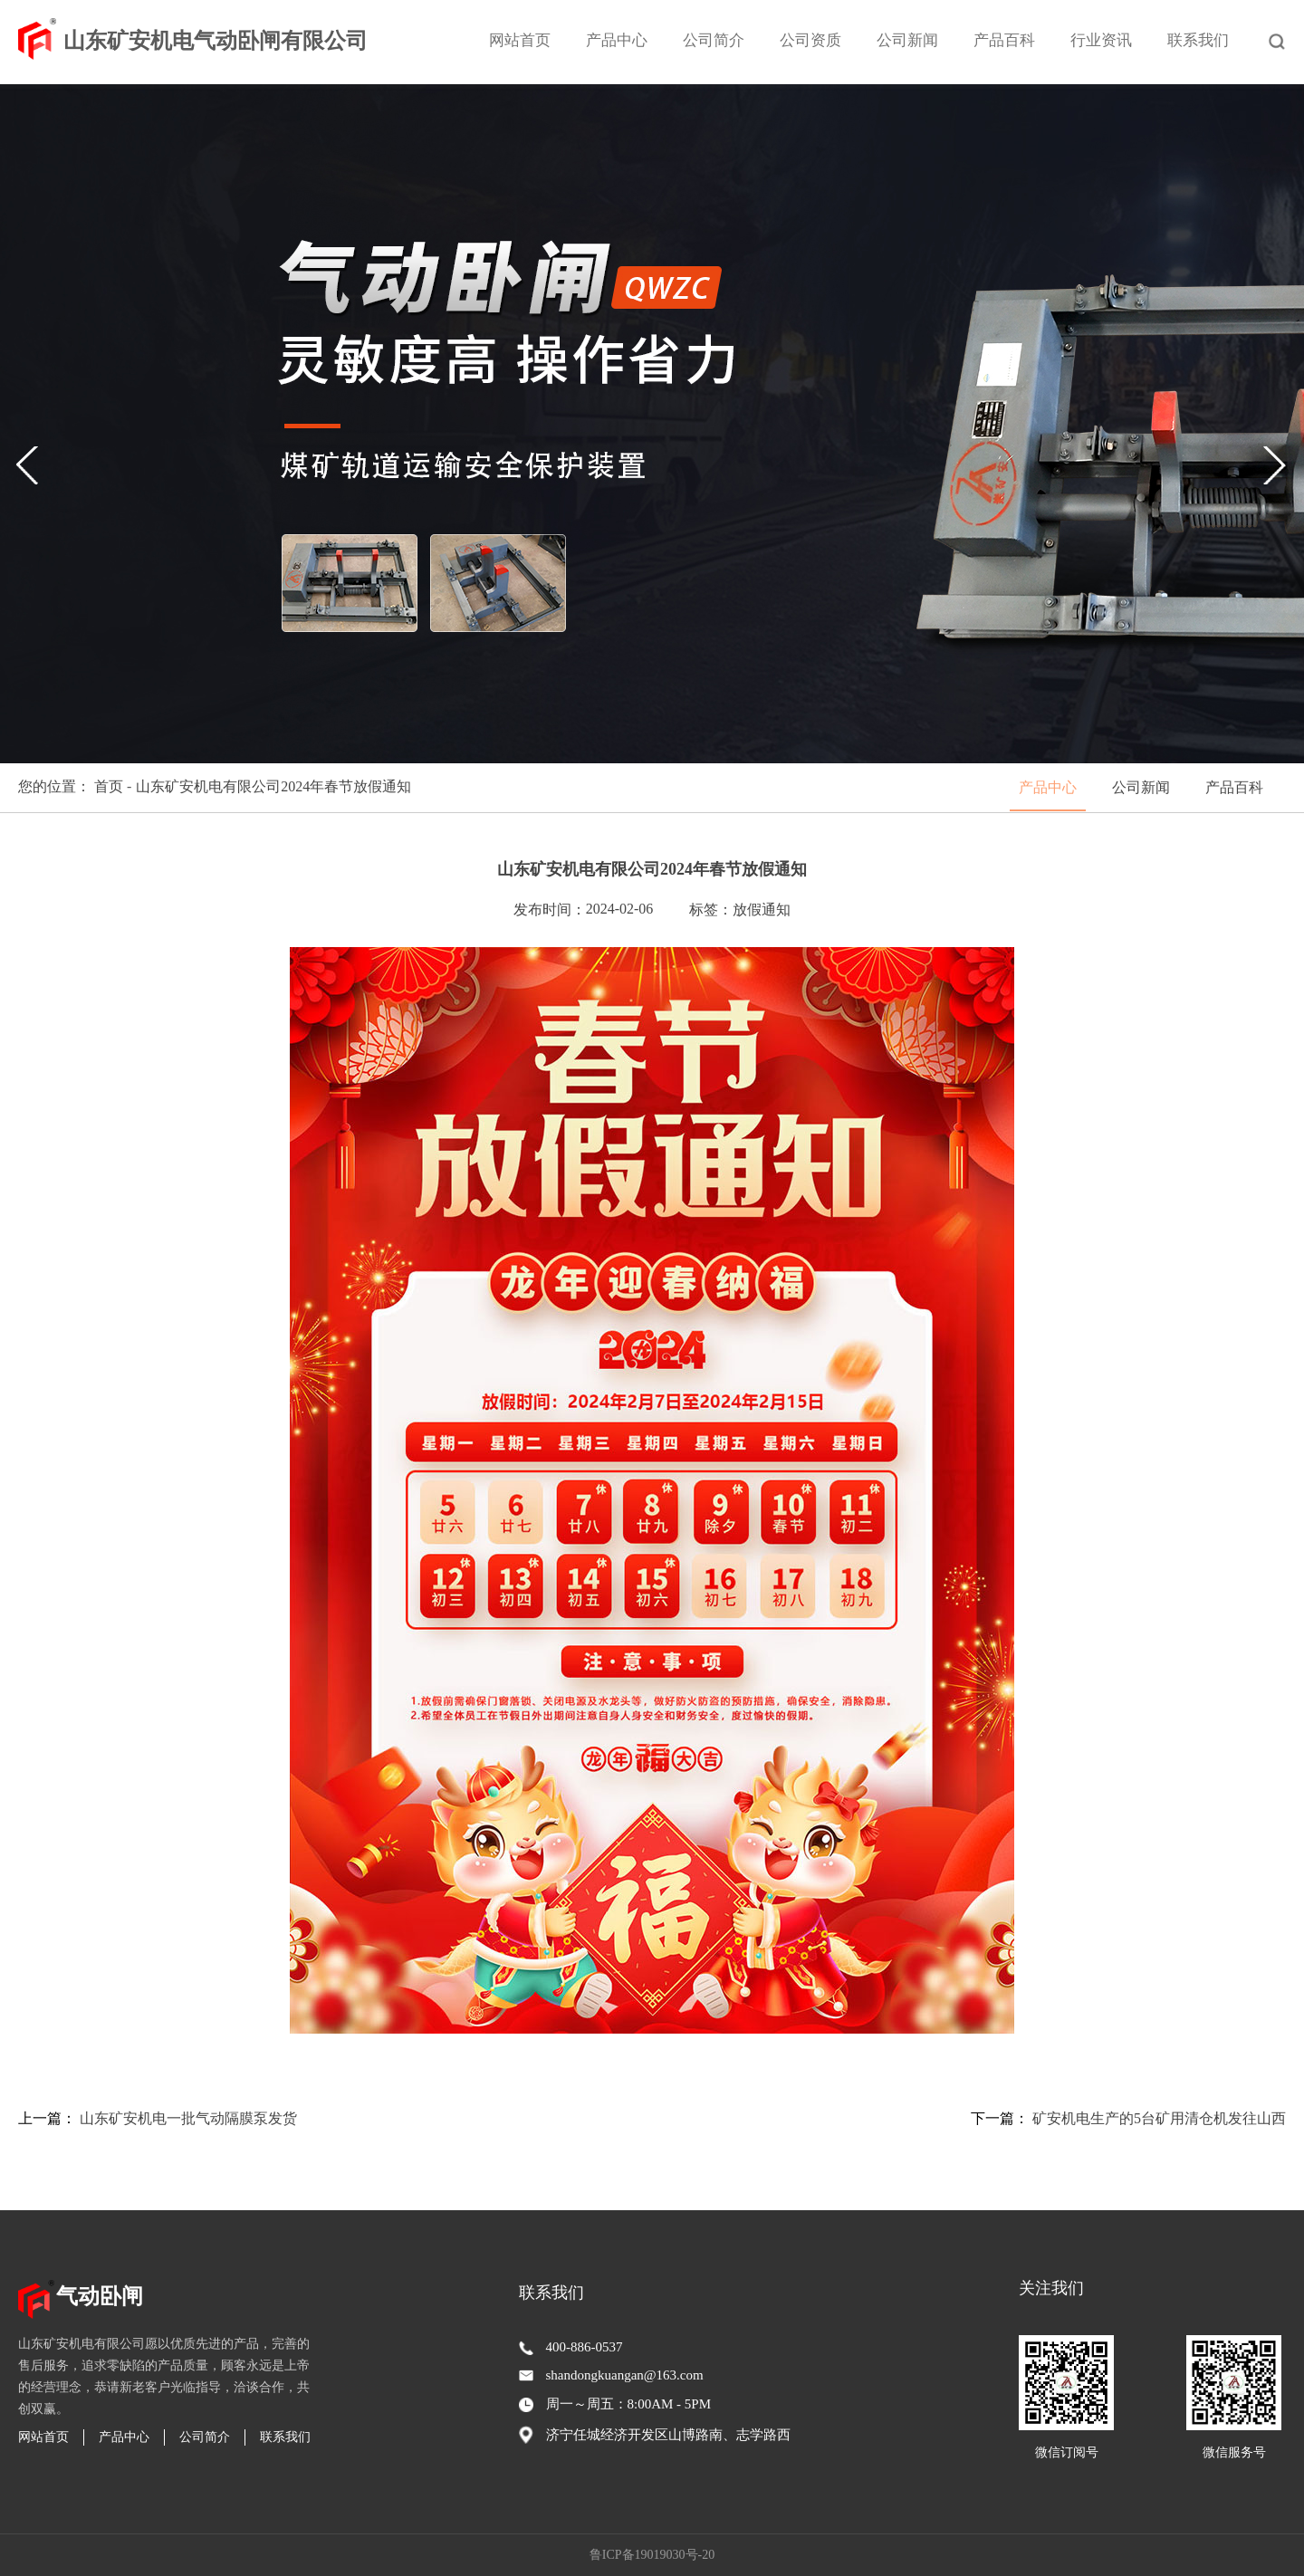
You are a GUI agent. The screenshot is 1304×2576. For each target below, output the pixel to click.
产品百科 (1004, 40)
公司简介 (713, 40)
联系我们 (1198, 40)
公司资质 (810, 40)
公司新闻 (907, 40)
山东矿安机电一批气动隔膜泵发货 (188, 2118)
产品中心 (616, 40)
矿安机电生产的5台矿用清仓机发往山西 (1159, 2118)
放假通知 (762, 909)
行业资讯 (1101, 40)
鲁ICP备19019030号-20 (652, 2555)
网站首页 (520, 40)
